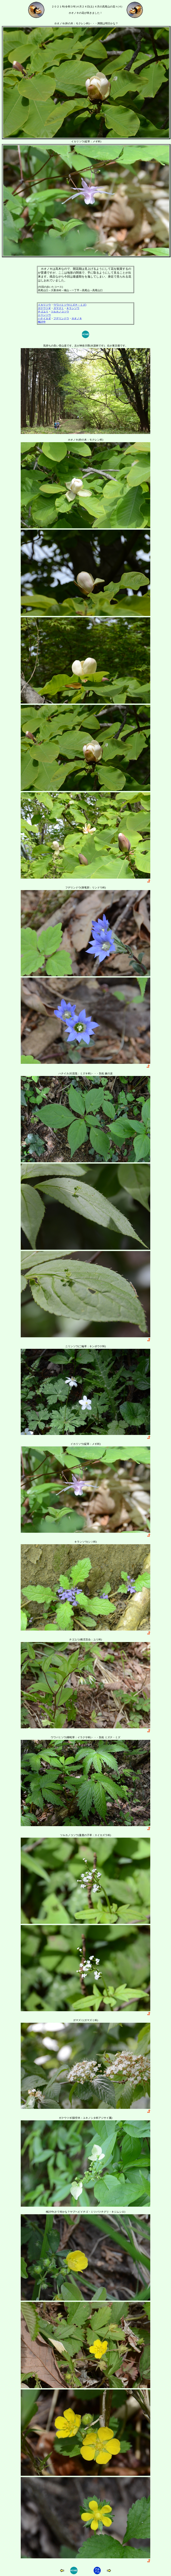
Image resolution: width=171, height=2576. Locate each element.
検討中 (42, 321)
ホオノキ (77, 318)
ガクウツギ (44, 308)
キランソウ (72, 308)
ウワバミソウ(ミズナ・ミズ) (69, 304)
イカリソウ (44, 304)
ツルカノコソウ (60, 311)
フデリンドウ (61, 318)
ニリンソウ (44, 315)
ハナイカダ (44, 318)
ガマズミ (58, 308)
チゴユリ (43, 311)
